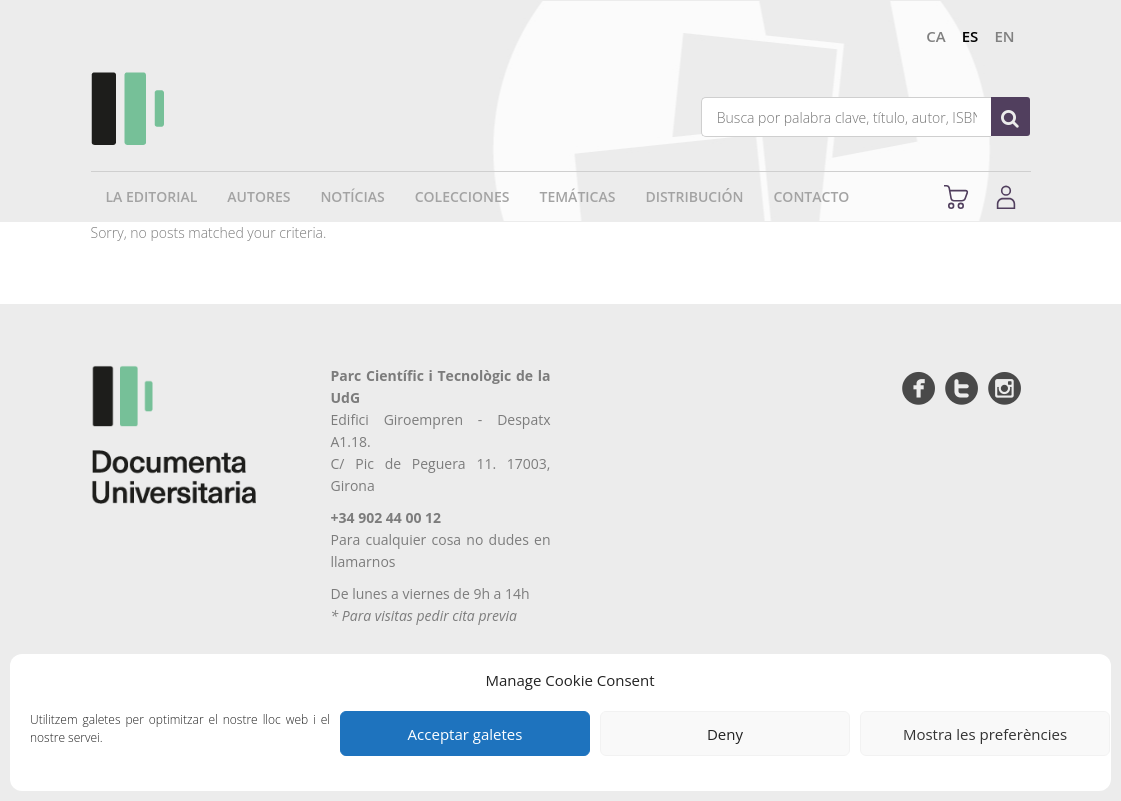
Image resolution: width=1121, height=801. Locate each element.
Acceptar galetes (465, 734)
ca (935, 36)
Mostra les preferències (985, 734)
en (1004, 36)
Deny (725, 734)
